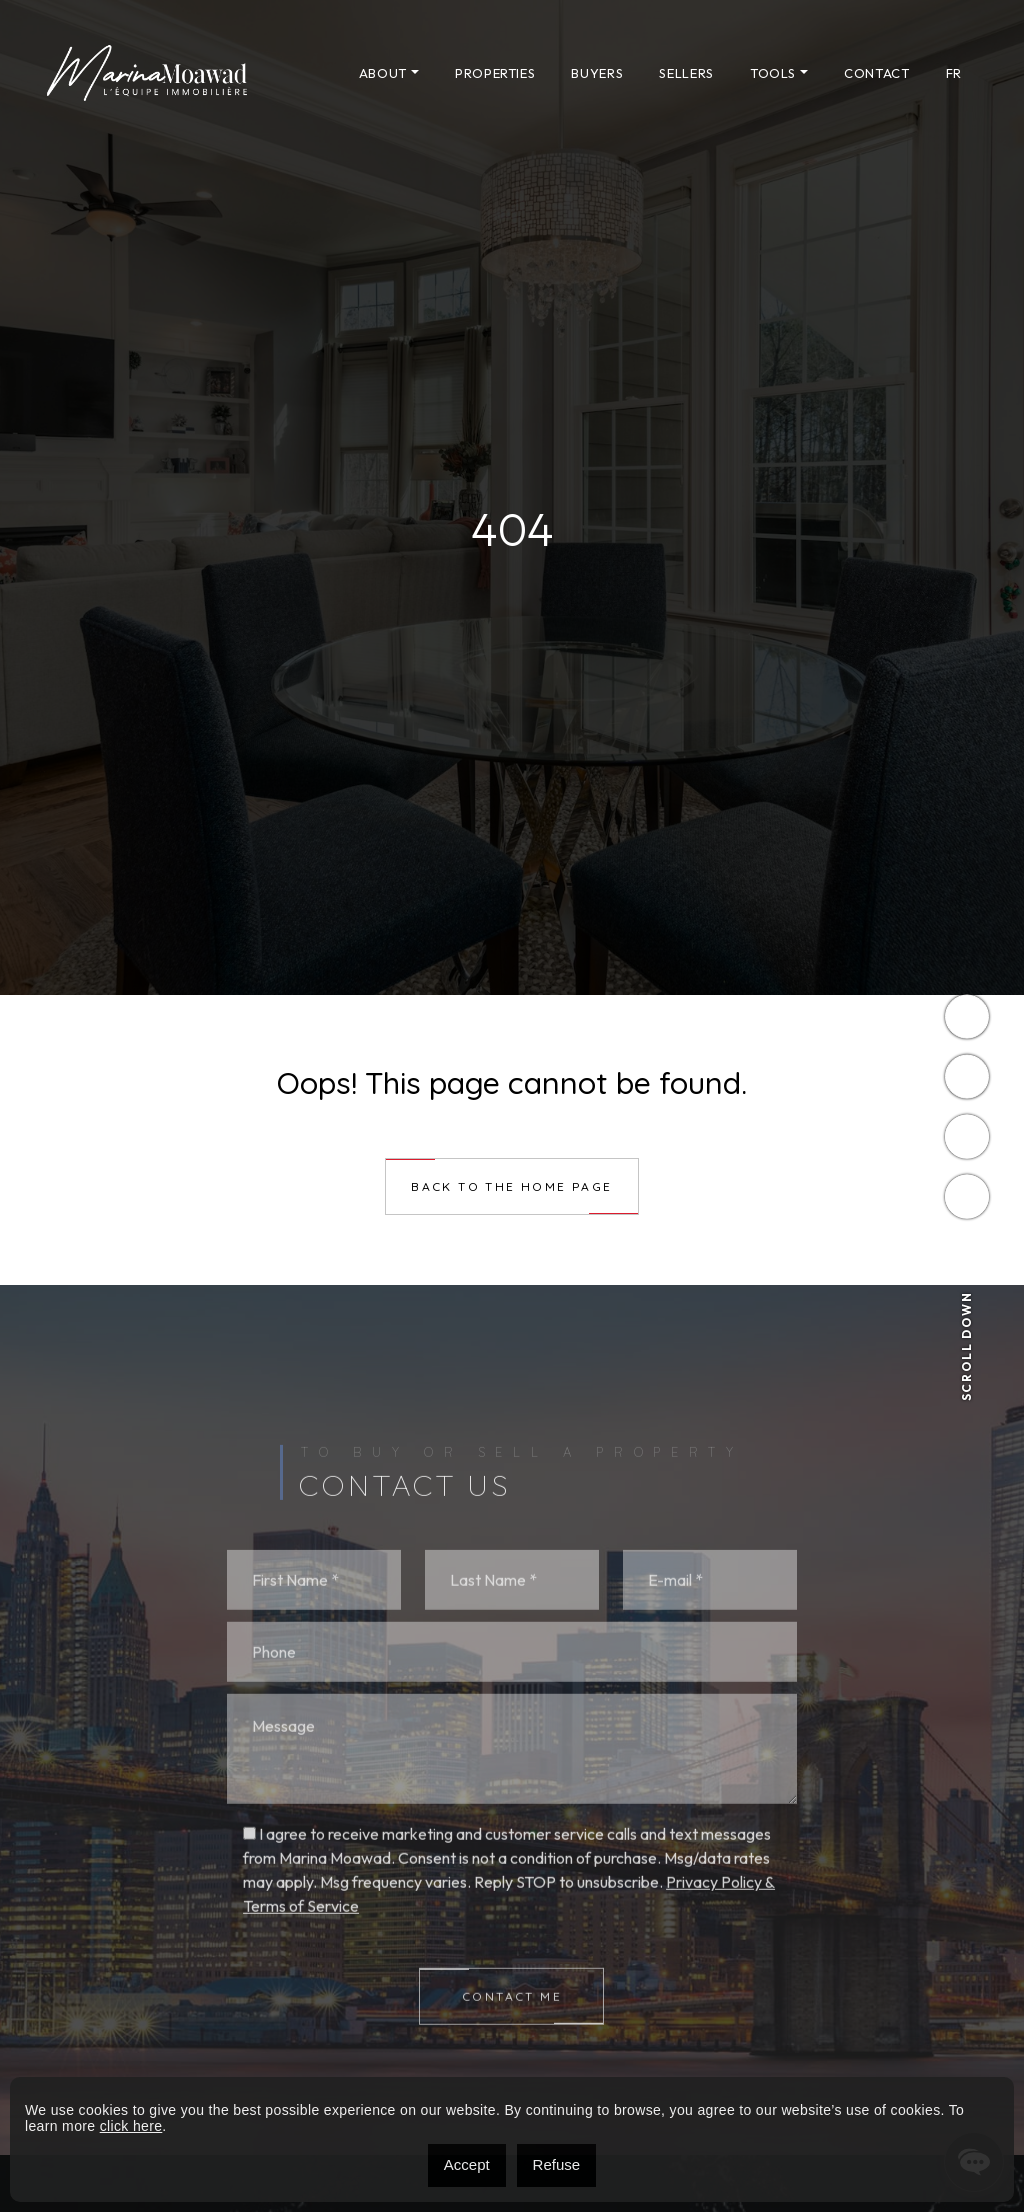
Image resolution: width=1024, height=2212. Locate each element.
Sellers (686, 73)
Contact (877, 73)
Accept (467, 2164)
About (383, 73)
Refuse (557, 2164)
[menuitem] (954, 73)
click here (131, 2126)
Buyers (597, 73)
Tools (773, 73)
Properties (495, 73)
